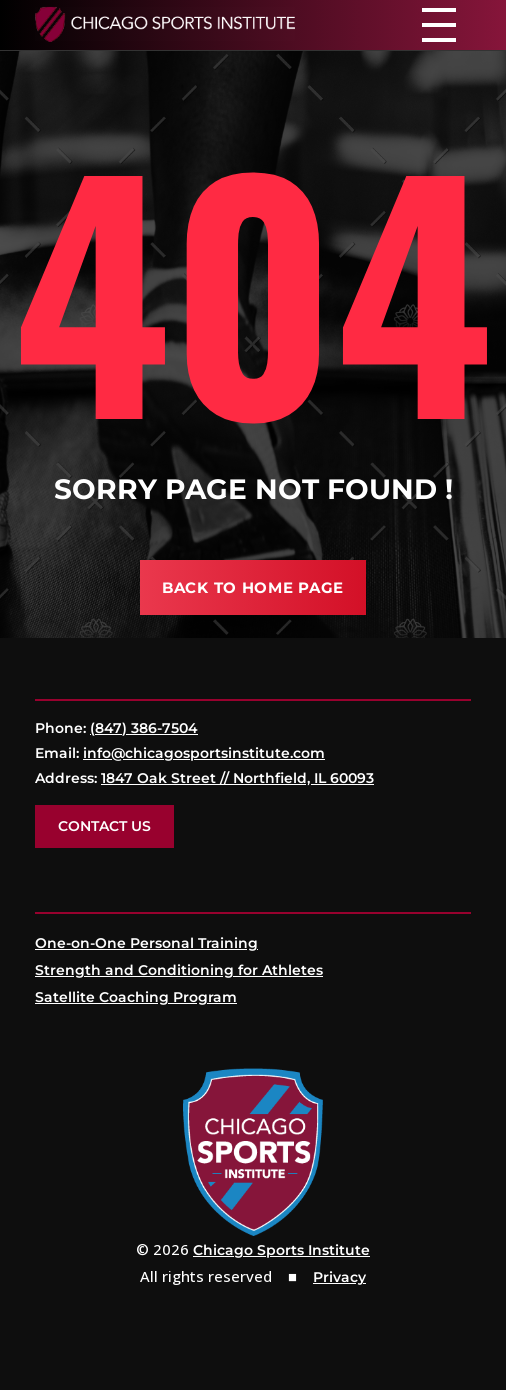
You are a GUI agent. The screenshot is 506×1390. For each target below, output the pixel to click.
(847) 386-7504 (144, 728)
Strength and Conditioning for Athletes (179, 970)
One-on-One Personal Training (146, 943)
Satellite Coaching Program (136, 997)
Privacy (339, 1277)
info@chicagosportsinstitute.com (204, 753)
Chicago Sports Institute (281, 1250)
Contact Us (104, 826)
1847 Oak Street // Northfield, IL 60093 (237, 778)
